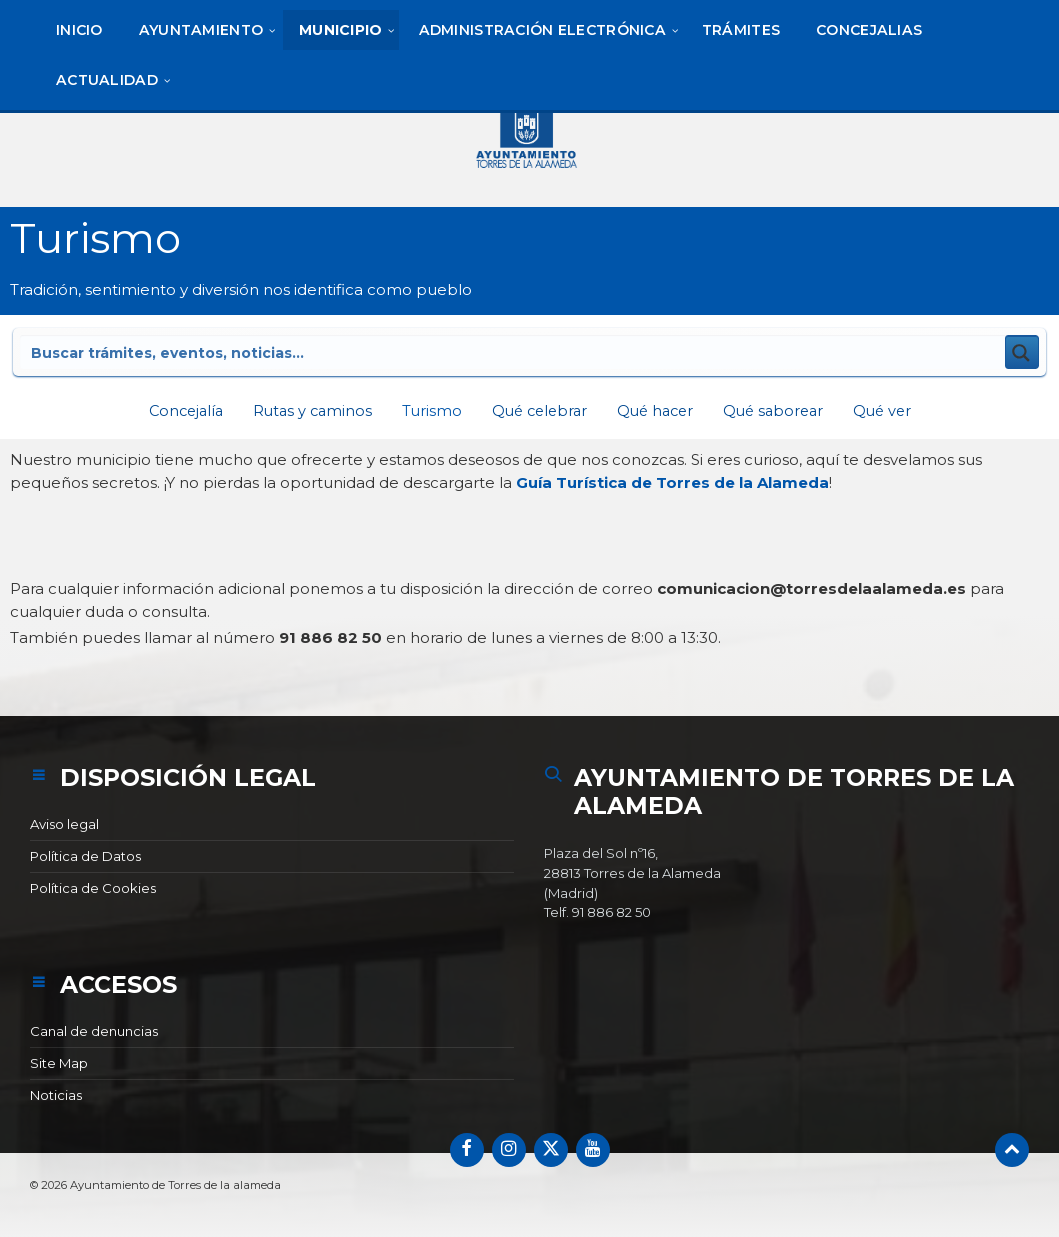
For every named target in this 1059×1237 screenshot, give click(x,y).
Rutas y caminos (304, 410)
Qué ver (894, 410)
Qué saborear (781, 410)
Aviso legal (64, 824)
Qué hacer (658, 410)
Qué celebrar (537, 410)
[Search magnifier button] (1022, 352)
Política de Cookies (93, 888)
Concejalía (173, 410)
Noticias (56, 1095)
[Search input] (281, 352)
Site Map (59, 1063)
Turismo (426, 410)
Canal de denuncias (94, 1031)
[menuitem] (79, 30)
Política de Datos (85, 856)
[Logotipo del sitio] (530, 135)
